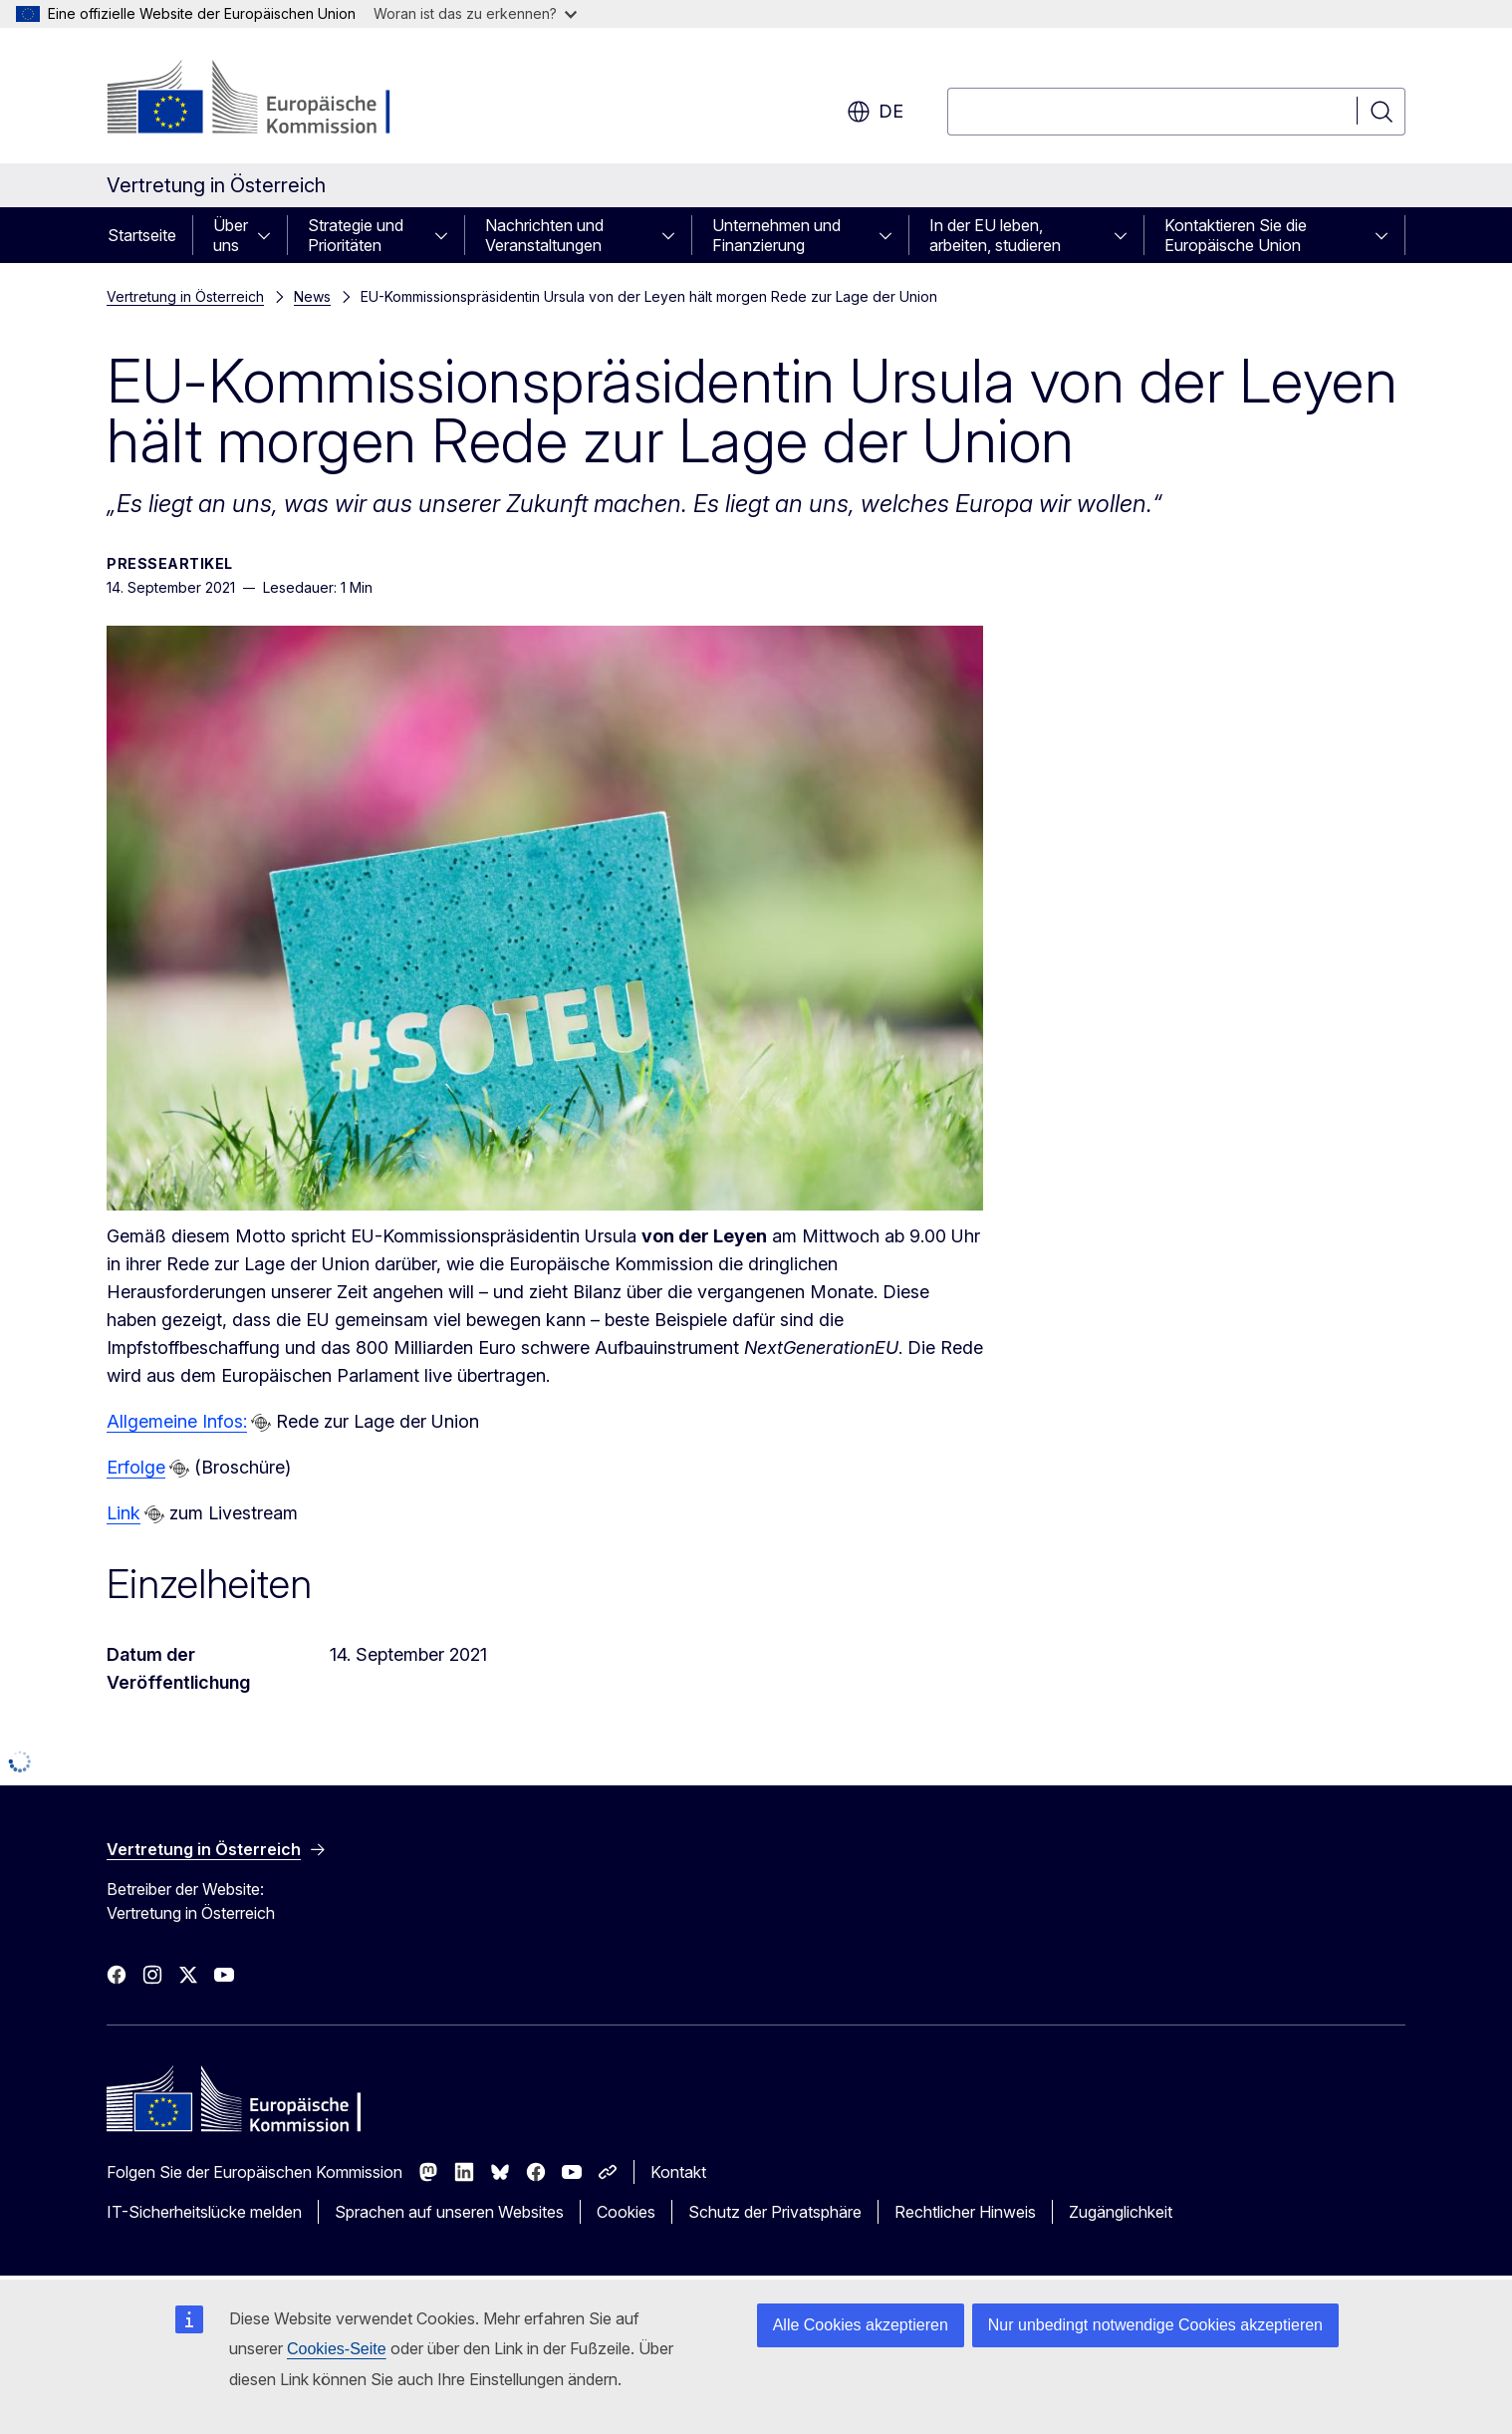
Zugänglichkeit (1120, 2212)
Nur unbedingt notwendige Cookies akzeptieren (1155, 2324)
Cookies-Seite (336, 2348)
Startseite (142, 235)
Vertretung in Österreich (185, 296)
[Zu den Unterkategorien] (270, 235)
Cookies (626, 2212)
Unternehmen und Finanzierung (776, 235)
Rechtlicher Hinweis (965, 2212)
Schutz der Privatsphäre (775, 2212)
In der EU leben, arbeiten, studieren (995, 235)
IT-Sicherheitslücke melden (204, 2212)
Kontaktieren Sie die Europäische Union (1235, 235)
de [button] (875, 112)
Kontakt (678, 2172)
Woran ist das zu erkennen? (475, 13)
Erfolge (136, 1467)
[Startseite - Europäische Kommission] (267, 99)
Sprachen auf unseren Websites (449, 2212)
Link (123, 1512)
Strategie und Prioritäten (355, 235)
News (312, 296)
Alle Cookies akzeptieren (860, 2324)
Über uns (230, 235)
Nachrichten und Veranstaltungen (544, 235)
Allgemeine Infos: (177, 1421)
